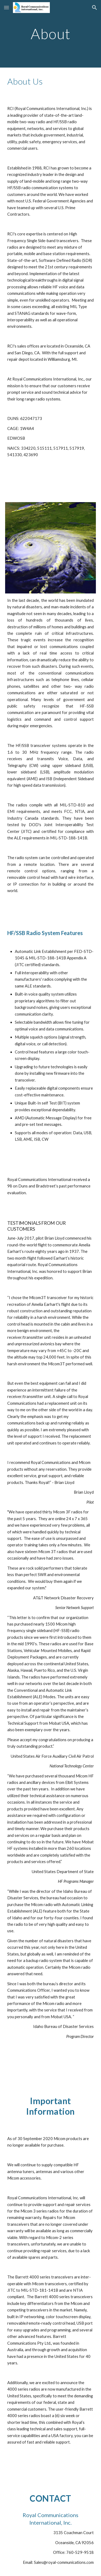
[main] (50, 33)
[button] (6, 7)
